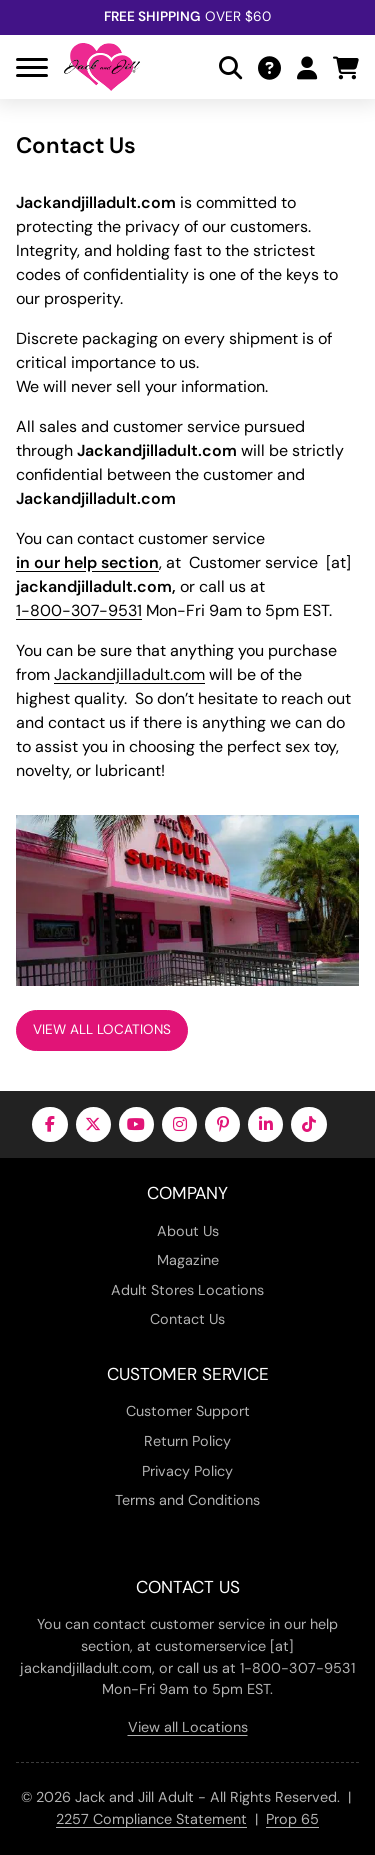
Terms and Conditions (187, 1500)
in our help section (87, 562)
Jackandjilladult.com (129, 674)
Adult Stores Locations (187, 1290)
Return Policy (187, 1441)
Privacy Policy (187, 1471)
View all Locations (188, 1727)
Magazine (188, 1260)
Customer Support (188, 1411)
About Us (188, 1231)
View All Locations (102, 1029)
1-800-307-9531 (79, 610)
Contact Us (187, 1319)
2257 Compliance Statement (151, 1819)
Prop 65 (292, 1819)
